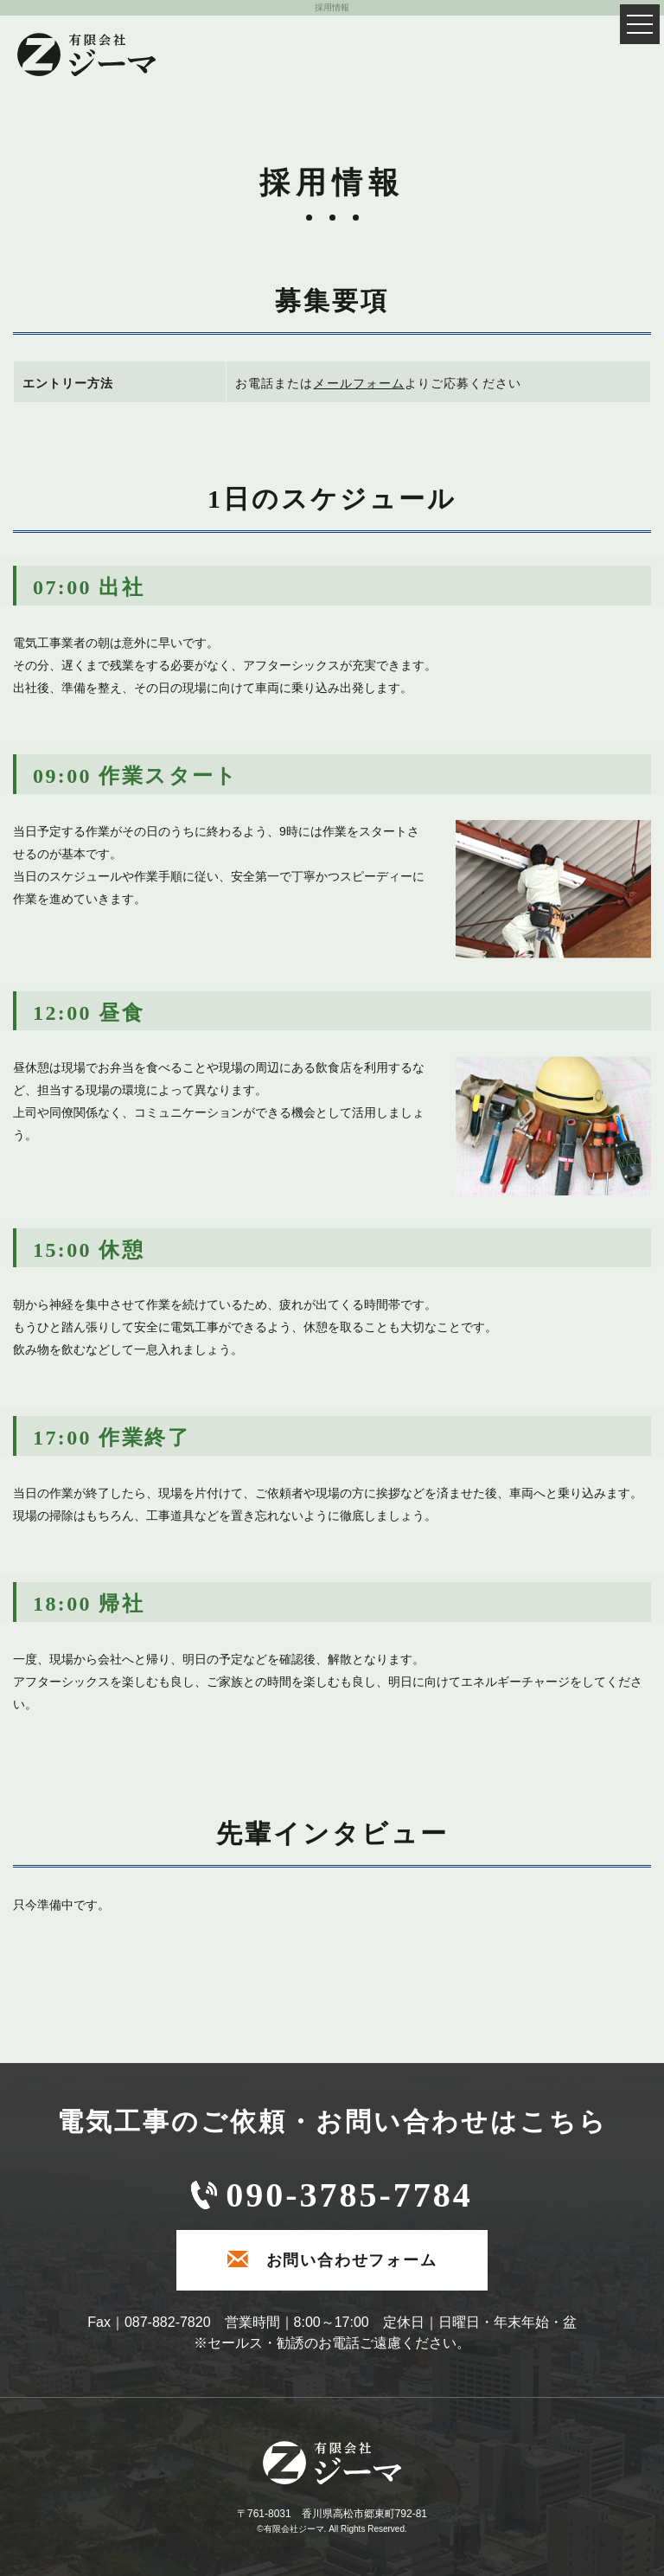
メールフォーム (358, 383)
